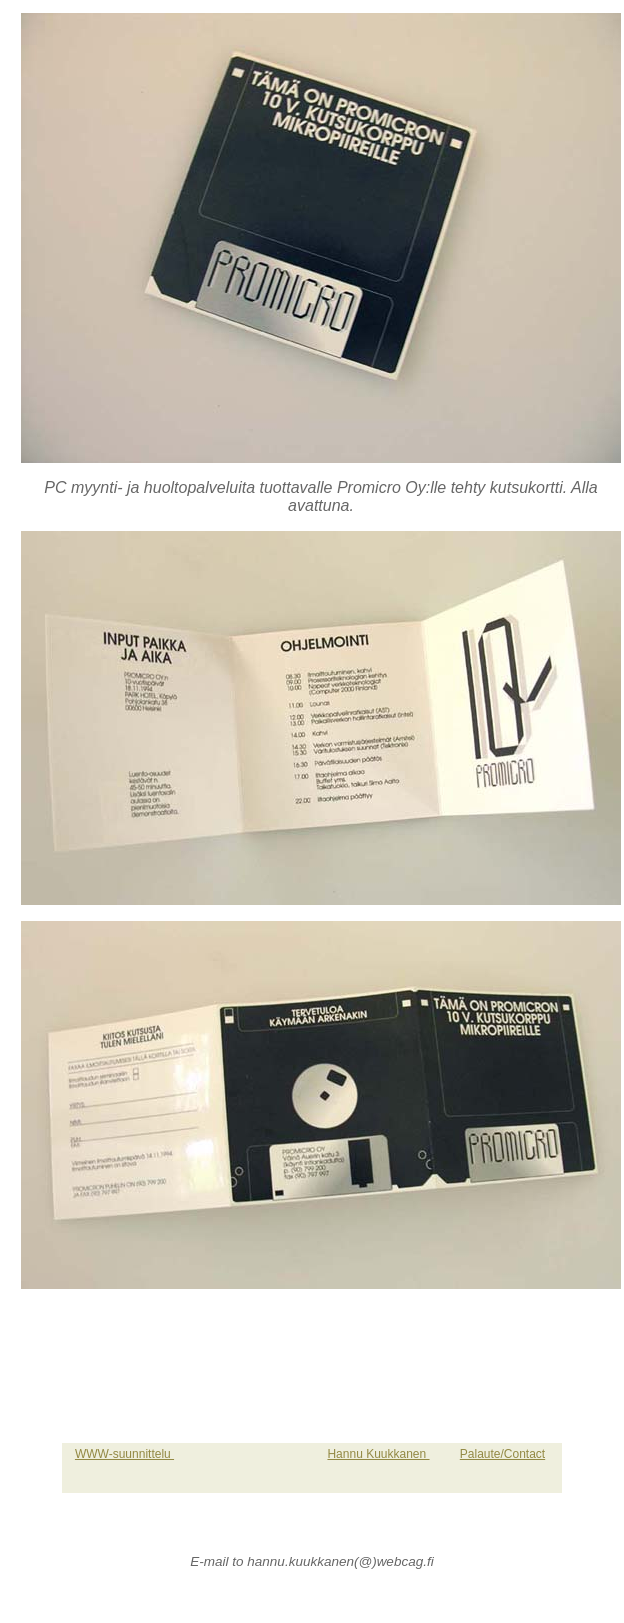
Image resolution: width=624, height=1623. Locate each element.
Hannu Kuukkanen (378, 1454)
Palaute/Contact (502, 1454)
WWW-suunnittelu (124, 1454)
